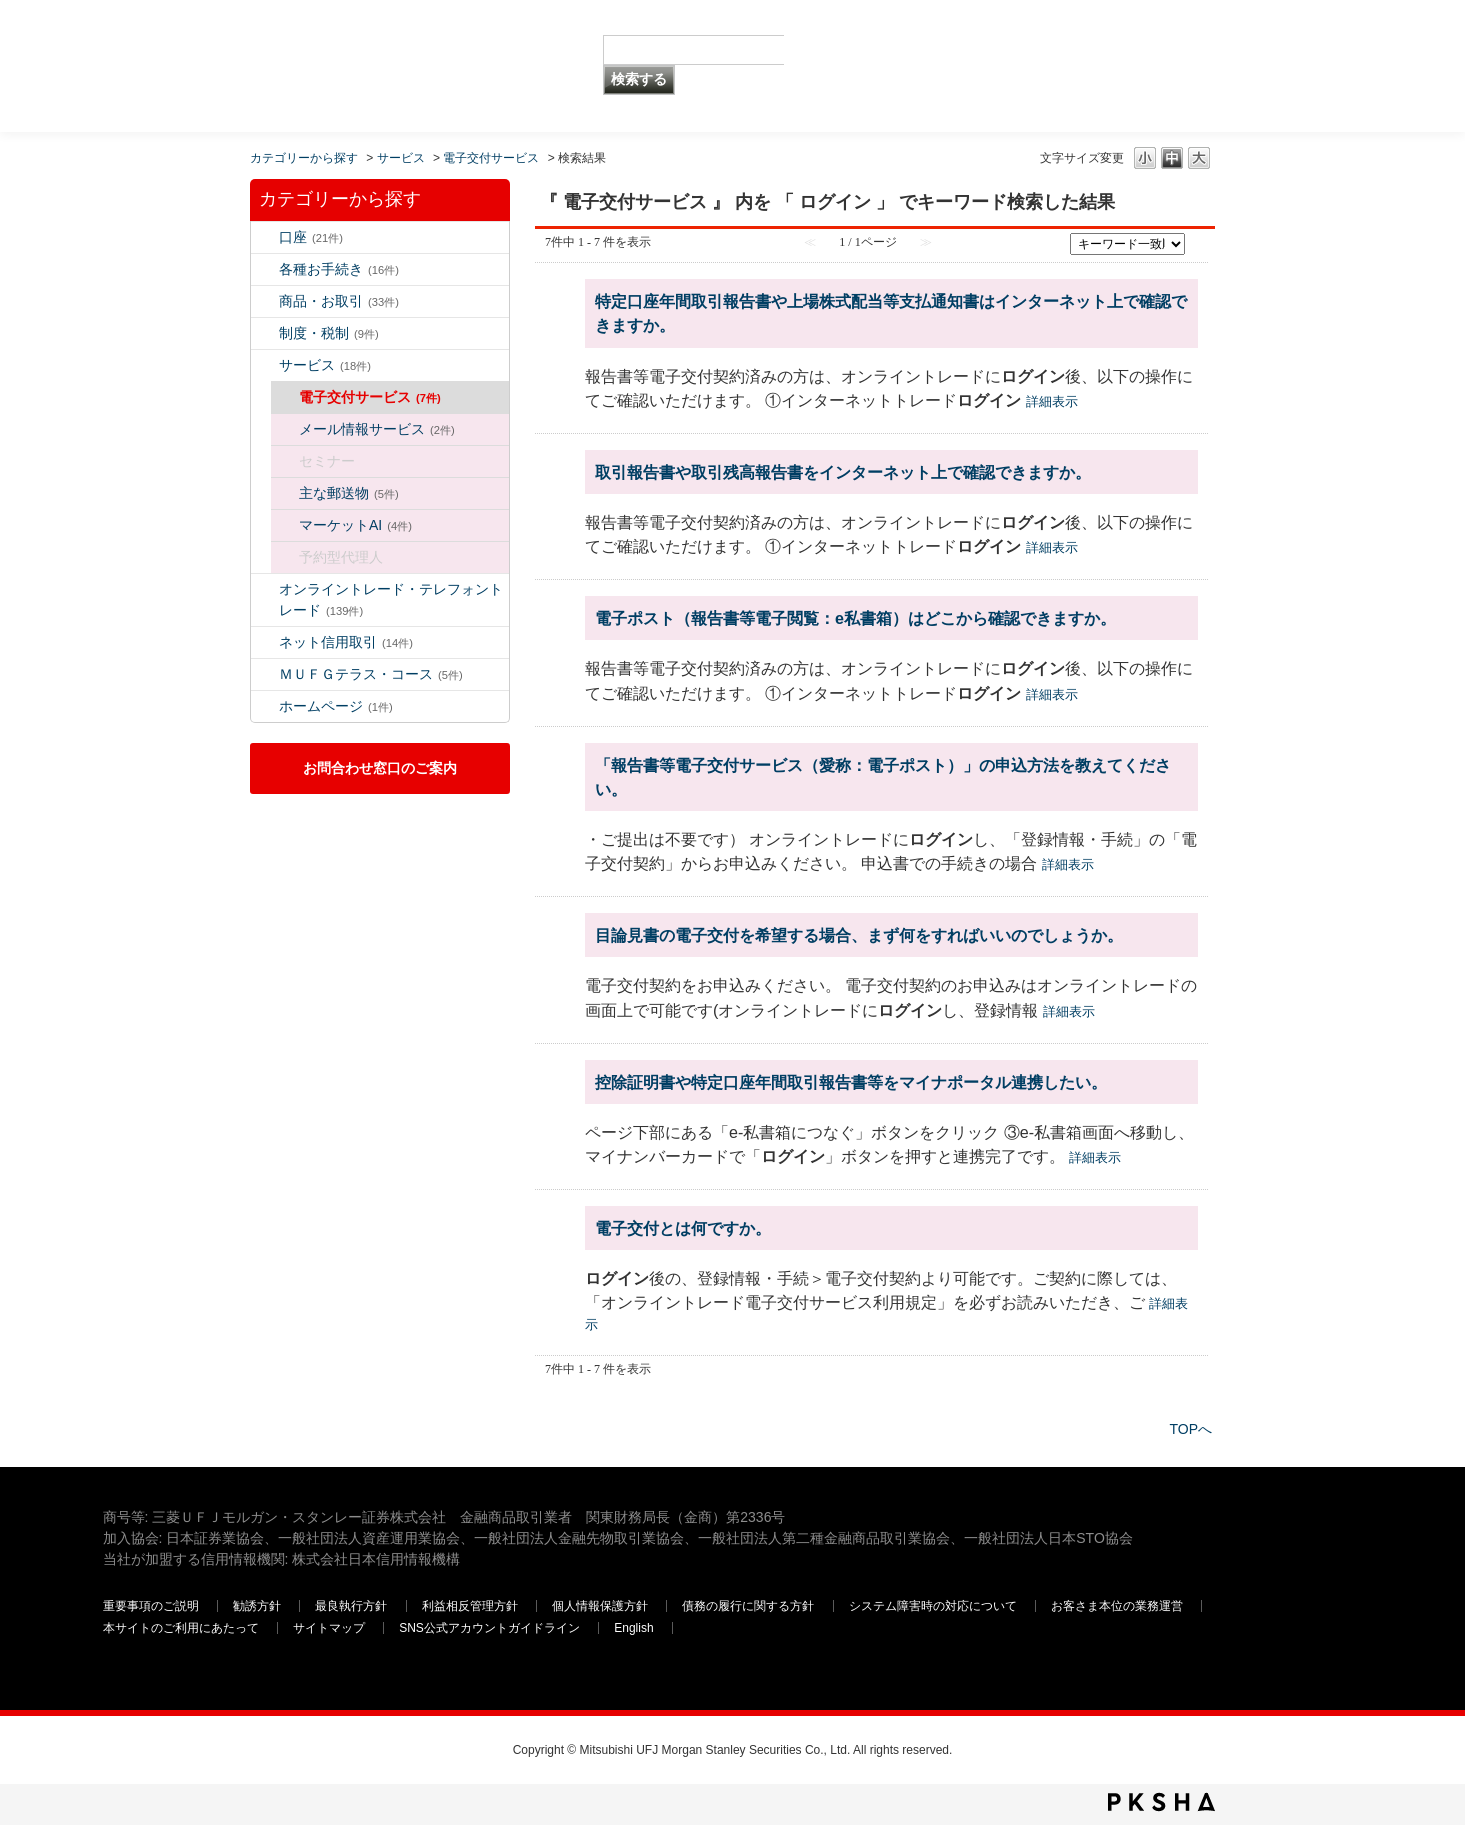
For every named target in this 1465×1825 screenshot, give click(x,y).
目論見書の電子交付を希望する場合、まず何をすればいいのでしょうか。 (859, 935)
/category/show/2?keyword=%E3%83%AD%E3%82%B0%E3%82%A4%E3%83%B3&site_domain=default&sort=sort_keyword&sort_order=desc (265, 301)
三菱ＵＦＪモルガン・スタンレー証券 (1154, 65)
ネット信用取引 (346, 642)
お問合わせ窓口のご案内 (380, 768)
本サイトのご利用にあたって (181, 1628)
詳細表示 (1052, 401)
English (633, 1628)
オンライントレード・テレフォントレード (391, 599)
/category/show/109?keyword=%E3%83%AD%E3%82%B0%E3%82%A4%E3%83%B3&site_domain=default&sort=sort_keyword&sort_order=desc (265, 642)
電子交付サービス (491, 158)
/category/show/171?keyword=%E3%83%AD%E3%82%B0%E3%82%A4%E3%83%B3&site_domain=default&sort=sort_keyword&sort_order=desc (265, 706)
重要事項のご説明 (151, 1606)
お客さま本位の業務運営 (1117, 1606)
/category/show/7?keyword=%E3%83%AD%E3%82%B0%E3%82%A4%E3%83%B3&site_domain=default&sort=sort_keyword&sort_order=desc (265, 237)
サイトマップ (329, 1628)
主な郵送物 (349, 493)
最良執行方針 (351, 1606)
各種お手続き (339, 269)
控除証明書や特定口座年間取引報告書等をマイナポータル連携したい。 (851, 1082)
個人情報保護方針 (600, 1606)
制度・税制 (329, 333)
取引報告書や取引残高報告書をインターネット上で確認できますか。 (843, 472)
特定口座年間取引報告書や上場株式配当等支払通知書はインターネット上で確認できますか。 (891, 313)
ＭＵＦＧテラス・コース (371, 674)
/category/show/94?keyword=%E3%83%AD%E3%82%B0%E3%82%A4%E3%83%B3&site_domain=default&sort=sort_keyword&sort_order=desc (265, 365)
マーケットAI (355, 525)
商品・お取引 (339, 301)
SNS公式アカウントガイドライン (489, 1628)
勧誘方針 (257, 1606)
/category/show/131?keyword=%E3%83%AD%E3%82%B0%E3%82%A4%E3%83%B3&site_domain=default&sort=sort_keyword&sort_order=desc (265, 674)
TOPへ (1190, 1429)
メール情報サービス (377, 429)
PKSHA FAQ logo (1161, 1802)
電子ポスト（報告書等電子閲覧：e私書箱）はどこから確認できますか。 (855, 618)
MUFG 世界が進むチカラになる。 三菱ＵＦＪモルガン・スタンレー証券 (247, 35)
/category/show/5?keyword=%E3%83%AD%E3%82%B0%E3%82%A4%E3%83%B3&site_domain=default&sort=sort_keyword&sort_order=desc (265, 269)
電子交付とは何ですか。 (683, 1228)
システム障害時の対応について (933, 1606)
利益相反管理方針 (470, 1606)
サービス (401, 158)
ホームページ (336, 706)
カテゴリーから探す (304, 158)
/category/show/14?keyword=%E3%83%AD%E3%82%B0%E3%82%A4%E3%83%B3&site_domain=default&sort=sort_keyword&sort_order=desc (265, 589)
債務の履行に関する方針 (748, 1606)
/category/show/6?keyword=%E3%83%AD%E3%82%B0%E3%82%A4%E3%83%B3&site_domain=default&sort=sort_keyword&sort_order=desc (265, 333)
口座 (311, 237)
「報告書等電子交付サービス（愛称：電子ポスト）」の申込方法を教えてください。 (883, 777)
